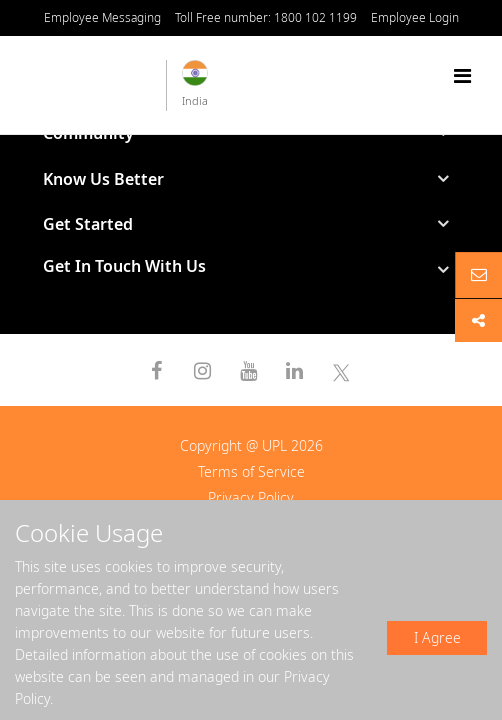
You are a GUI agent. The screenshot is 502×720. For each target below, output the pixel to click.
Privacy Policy (251, 497)
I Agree (437, 637)
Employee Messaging (102, 17)
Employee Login (415, 17)
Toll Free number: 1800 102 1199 (266, 17)
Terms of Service (251, 471)
